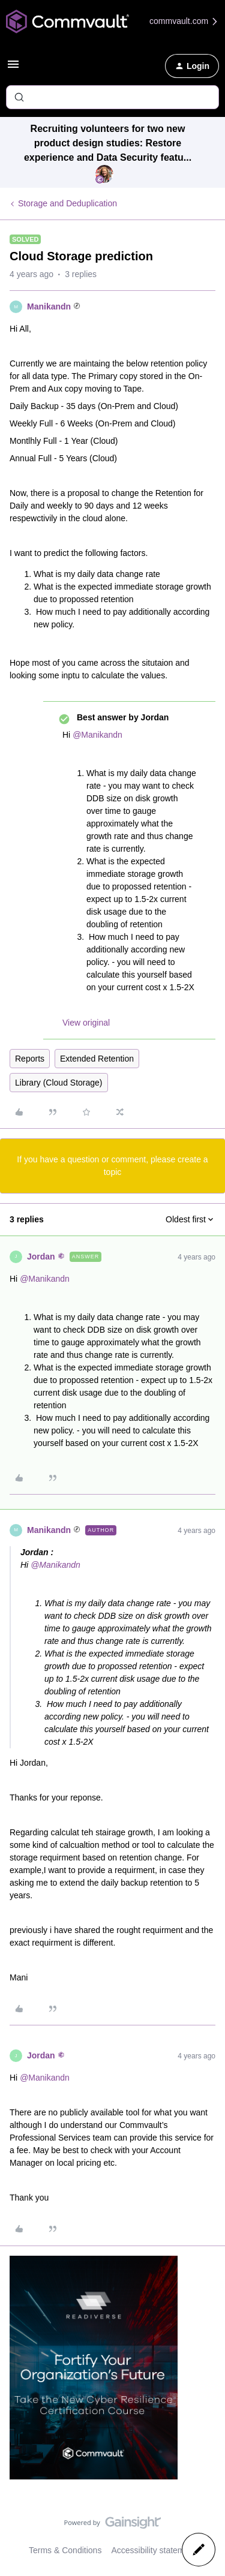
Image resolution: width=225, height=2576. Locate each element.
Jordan (41, 1256)
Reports (29, 1058)
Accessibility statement (153, 2550)
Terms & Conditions (65, 2550)
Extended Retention (97, 1058)
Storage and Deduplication (67, 203)
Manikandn (49, 306)
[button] (13, 68)
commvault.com (184, 21)
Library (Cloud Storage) (59, 1082)
